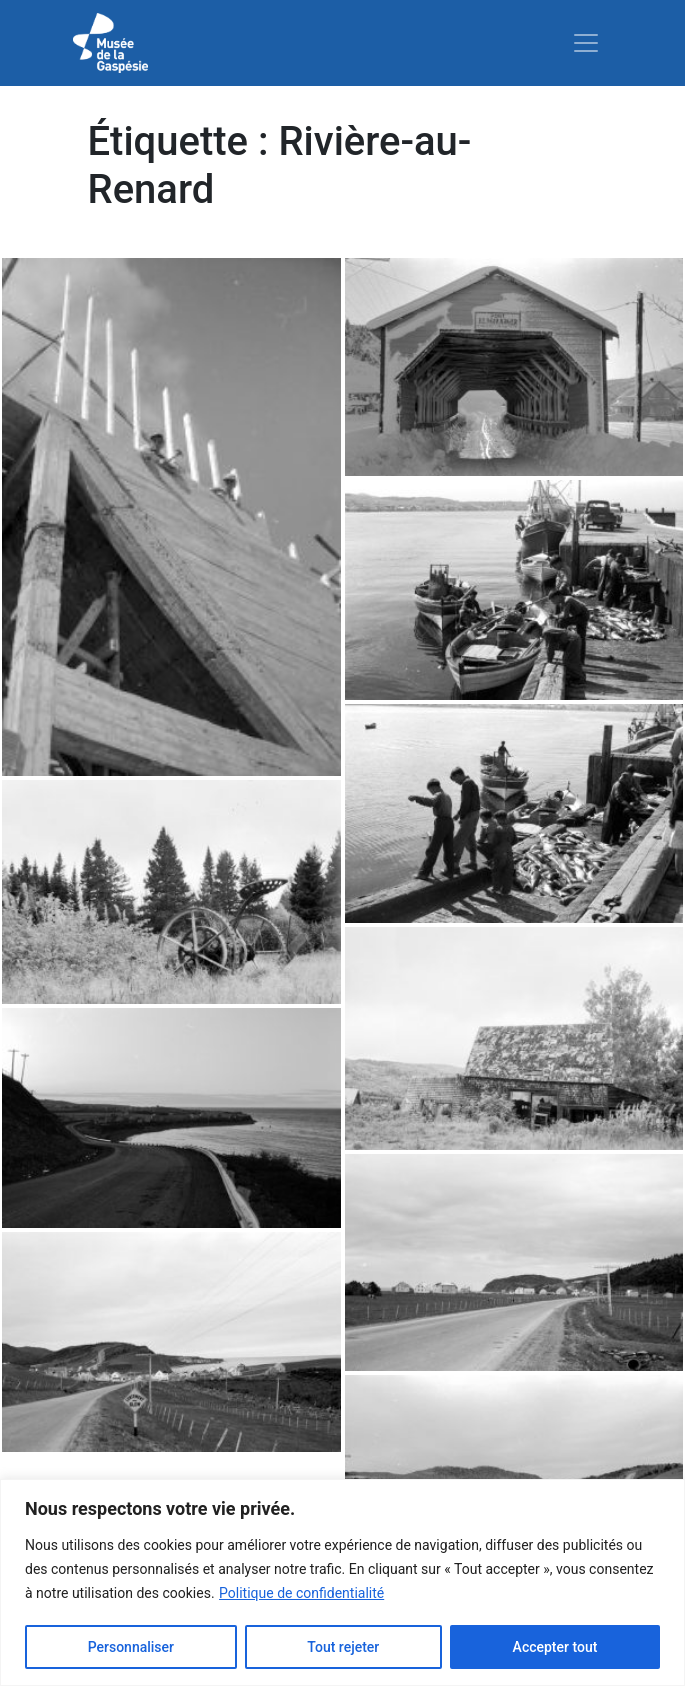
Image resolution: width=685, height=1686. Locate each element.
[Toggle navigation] (586, 43)
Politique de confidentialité (301, 1593)
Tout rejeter (343, 1647)
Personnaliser (131, 1647)
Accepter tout (555, 1647)
